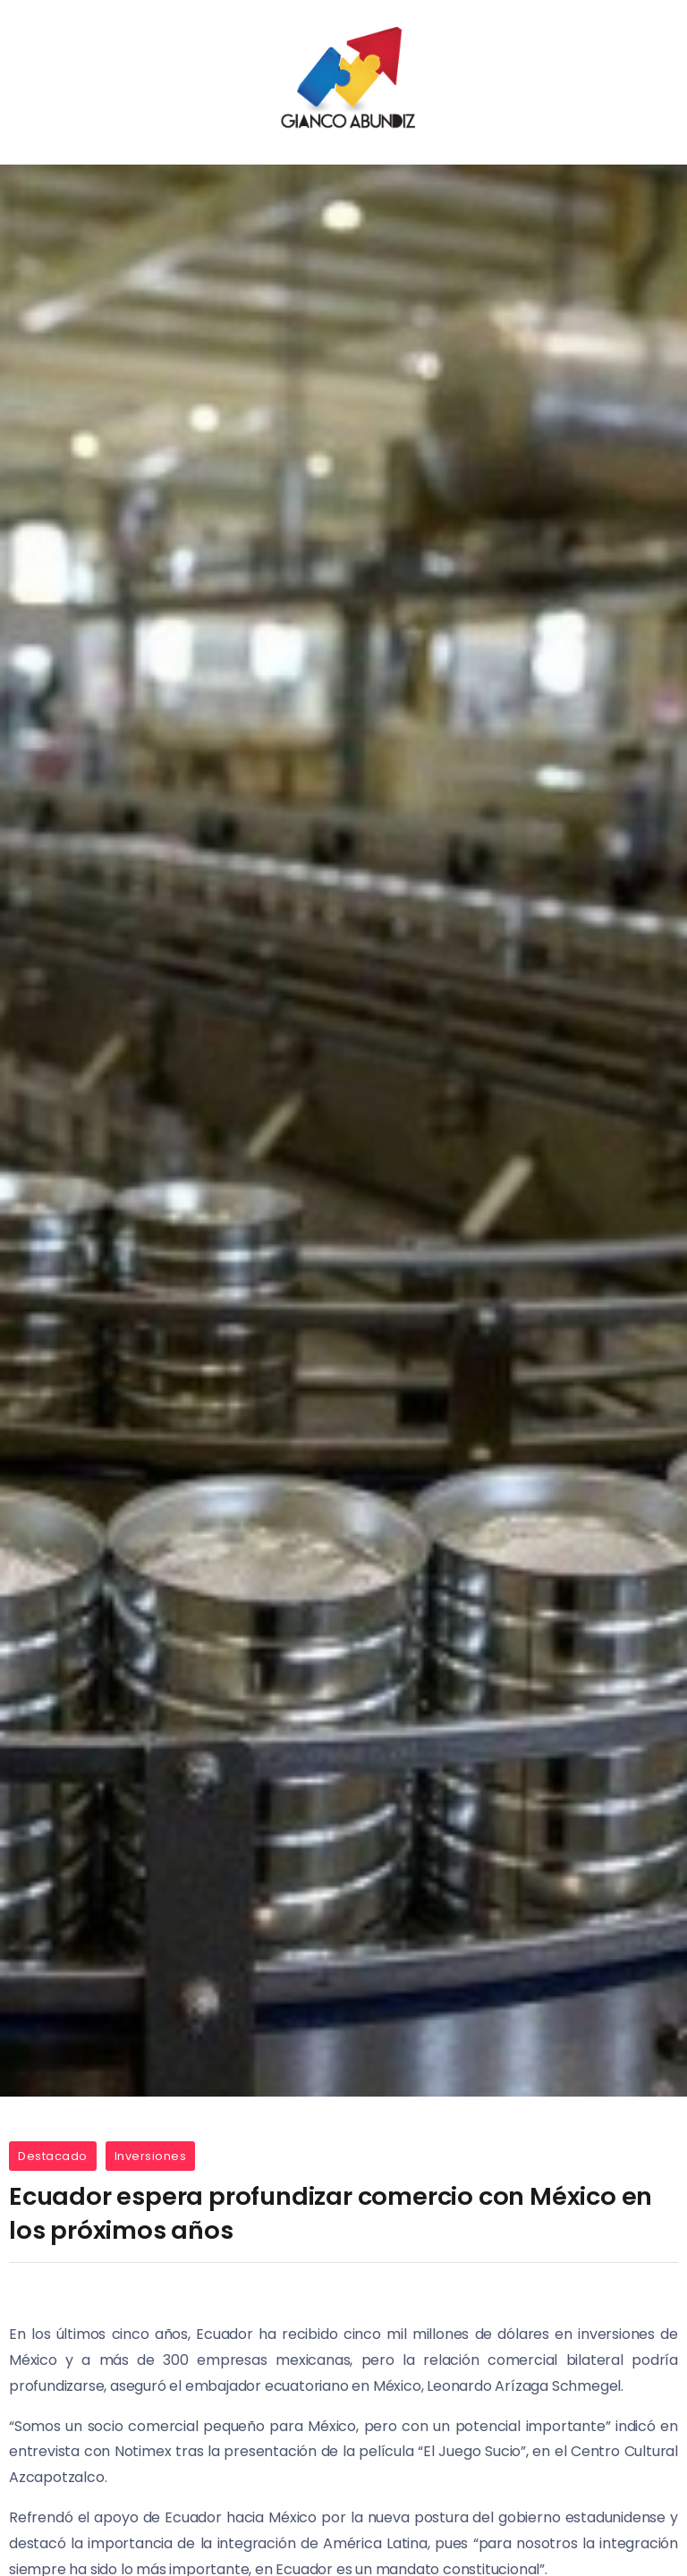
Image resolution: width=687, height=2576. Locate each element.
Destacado (53, 2156)
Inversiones (150, 2156)
